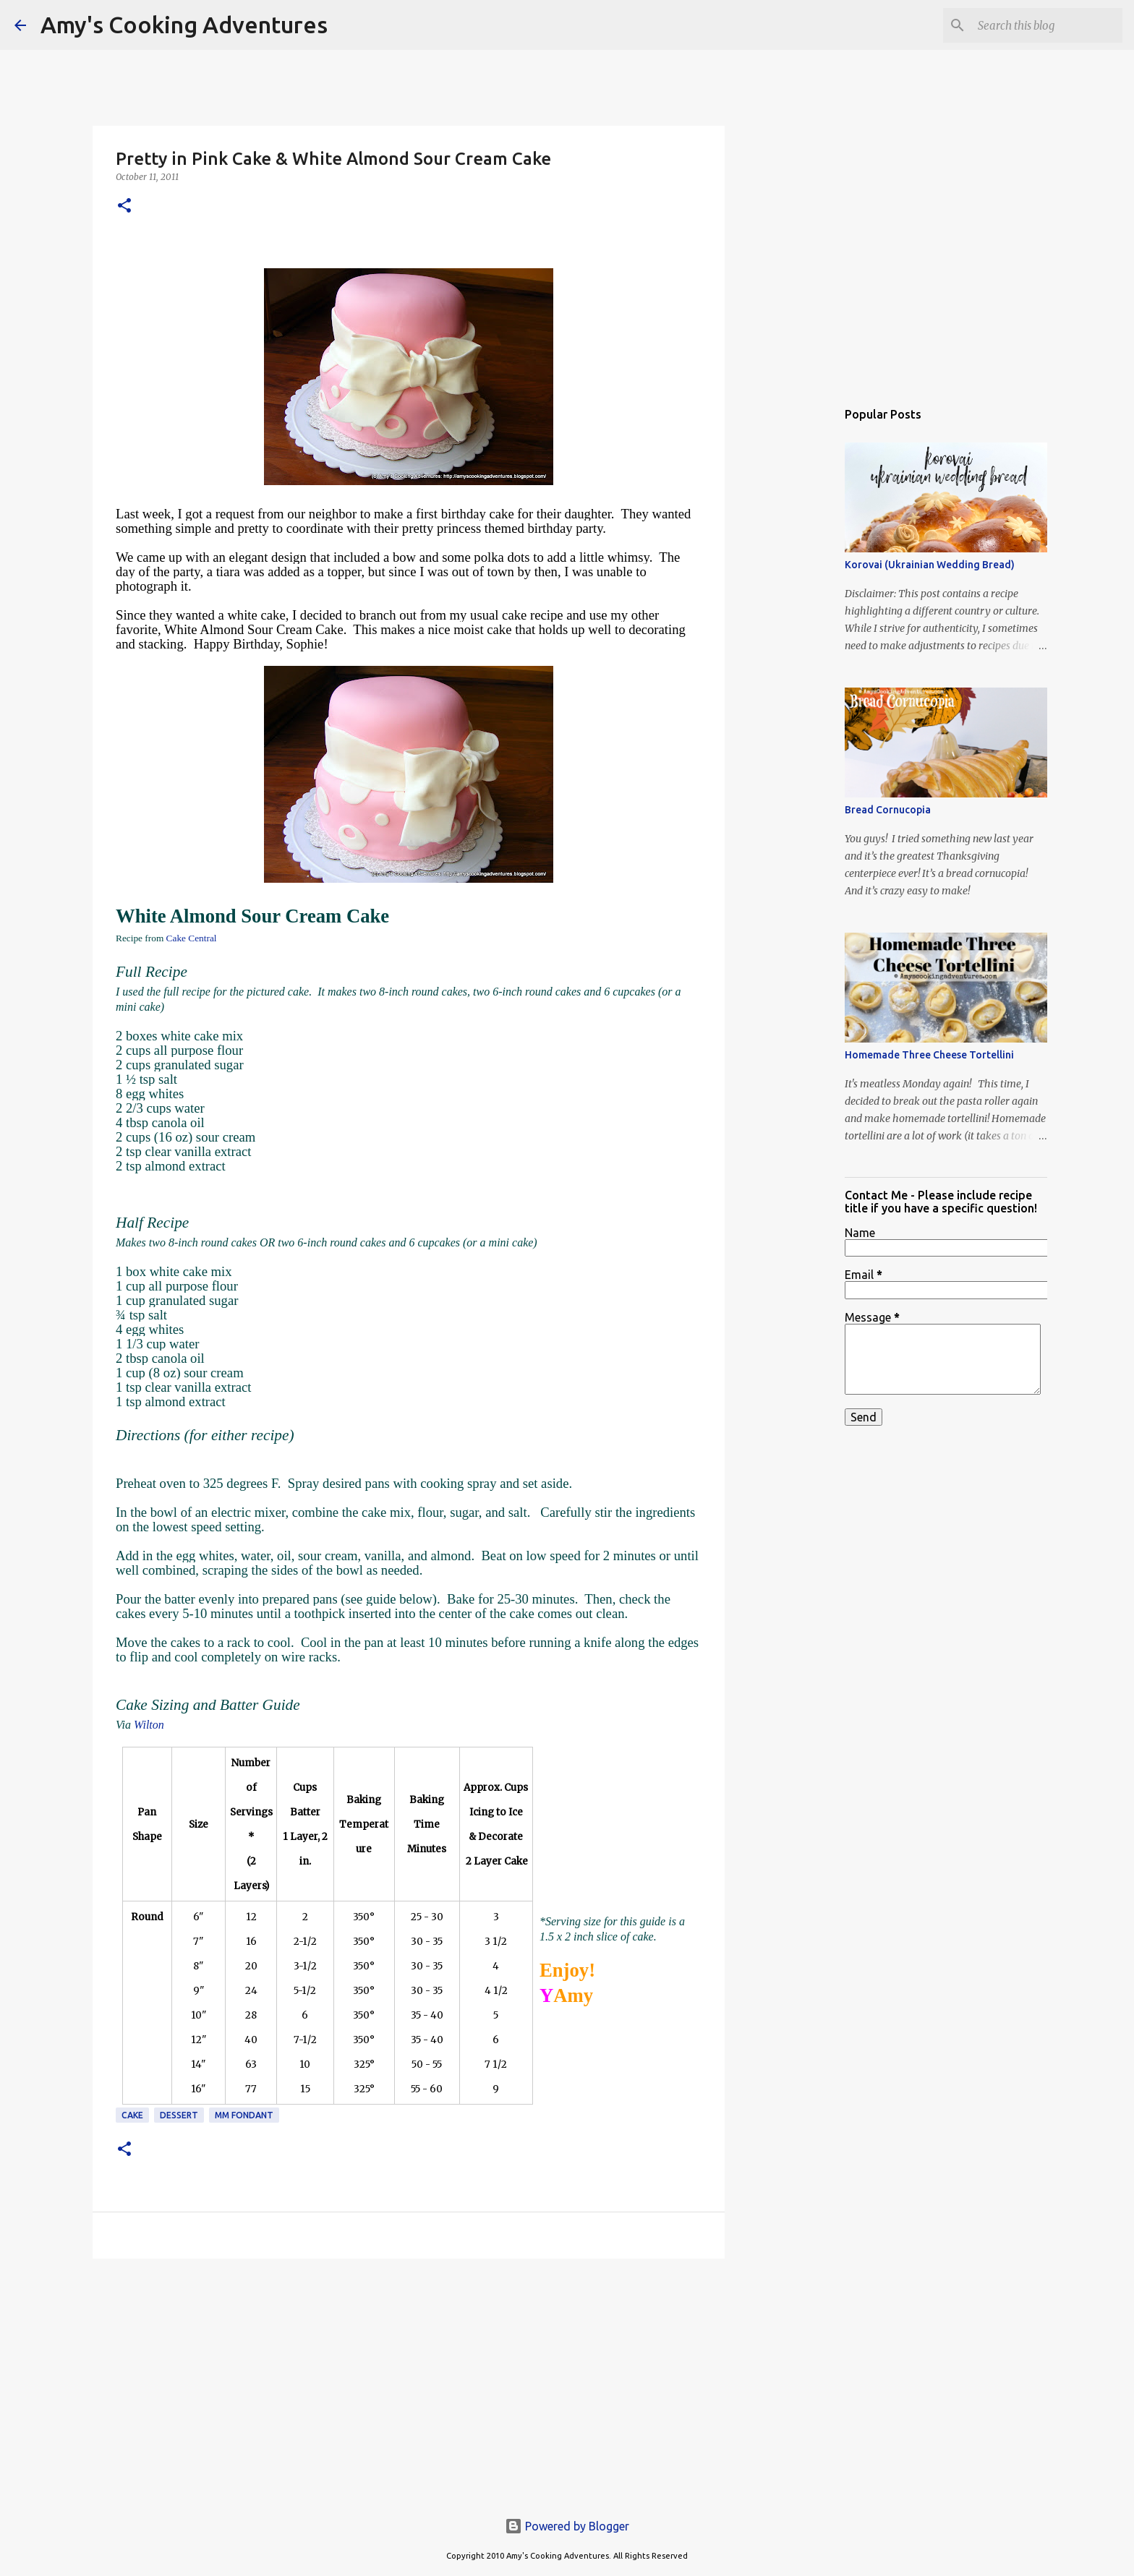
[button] (124, 206)
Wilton (149, 1725)
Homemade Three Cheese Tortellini (929, 1055)
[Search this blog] (1046, 25)
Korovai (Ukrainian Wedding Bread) (930, 564)
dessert (179, 2115)
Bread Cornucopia (888, 810)
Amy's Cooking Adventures (184, 25)
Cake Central (191, 938)
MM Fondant (244, 2115)
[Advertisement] (408, 2381)
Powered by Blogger (567, 2526)
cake (132, 2115)
